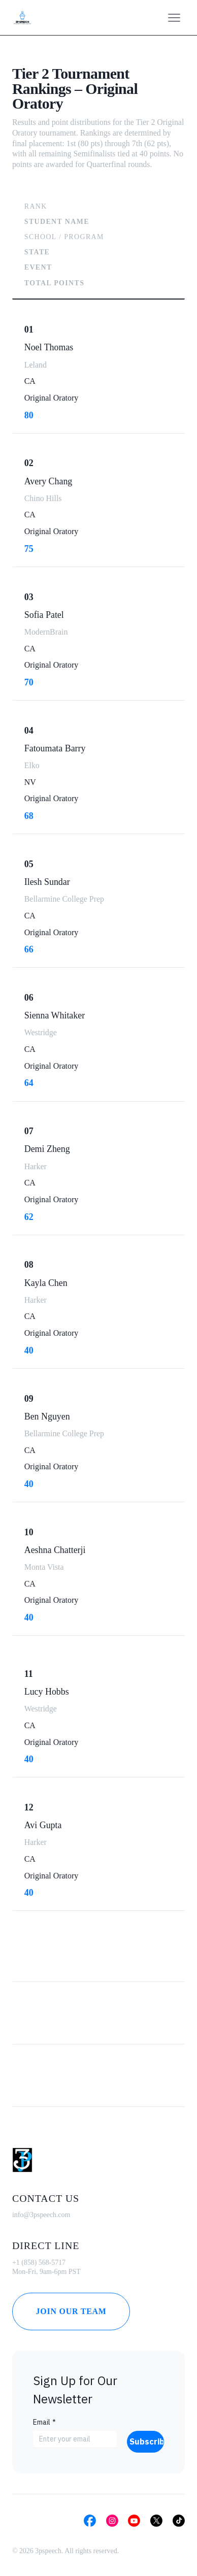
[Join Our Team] (71, 2311)
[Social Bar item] (90, 2521)
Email (44, 2422)
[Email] (72, 2439)
